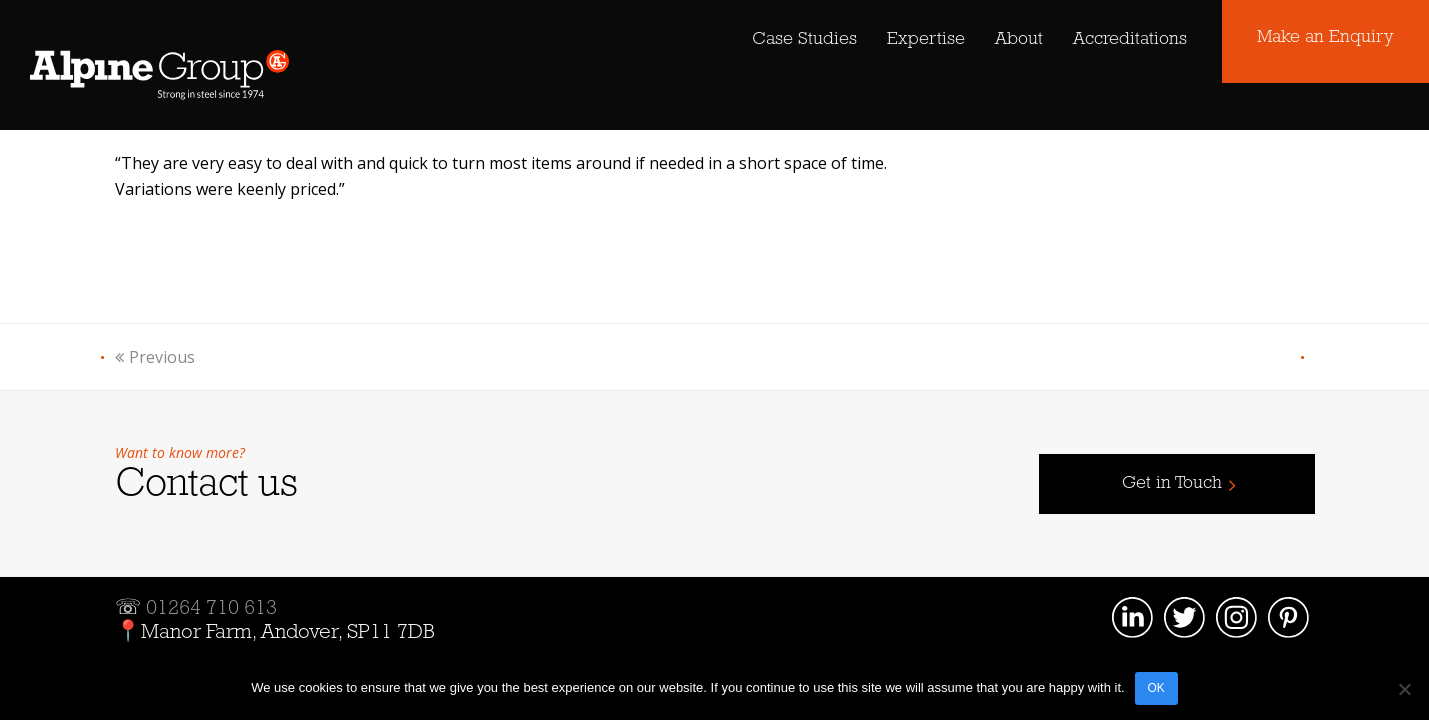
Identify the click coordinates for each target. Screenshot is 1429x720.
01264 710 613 (211, 608)
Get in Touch (1172, 483)
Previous (155, 357)
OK (1156, 688)
